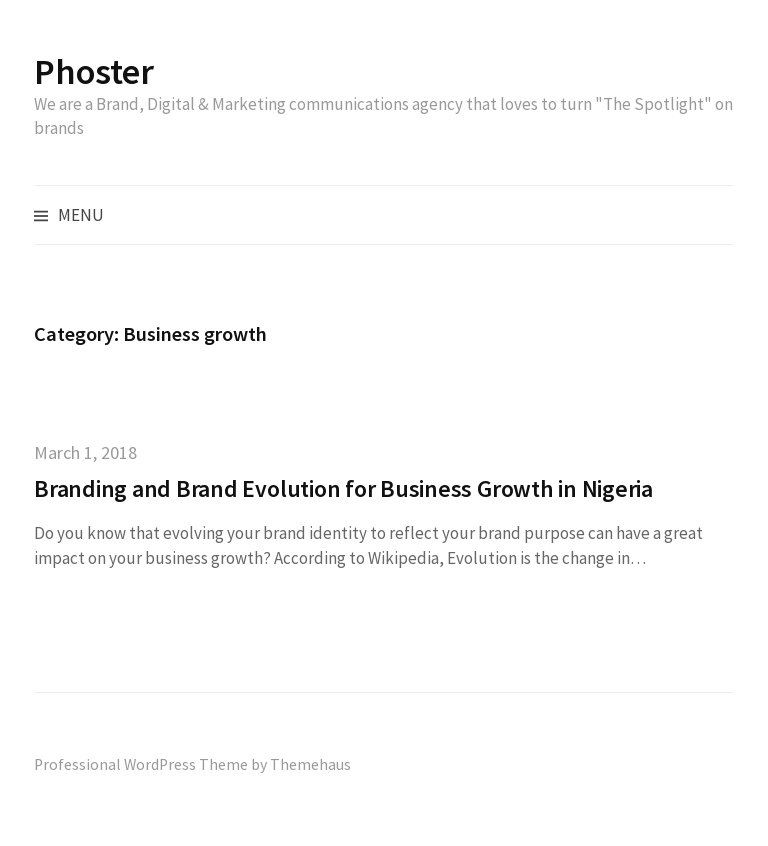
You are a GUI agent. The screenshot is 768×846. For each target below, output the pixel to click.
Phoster (94, 71)
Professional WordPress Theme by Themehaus (192, 764)
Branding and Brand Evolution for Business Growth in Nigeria (343, 488)
